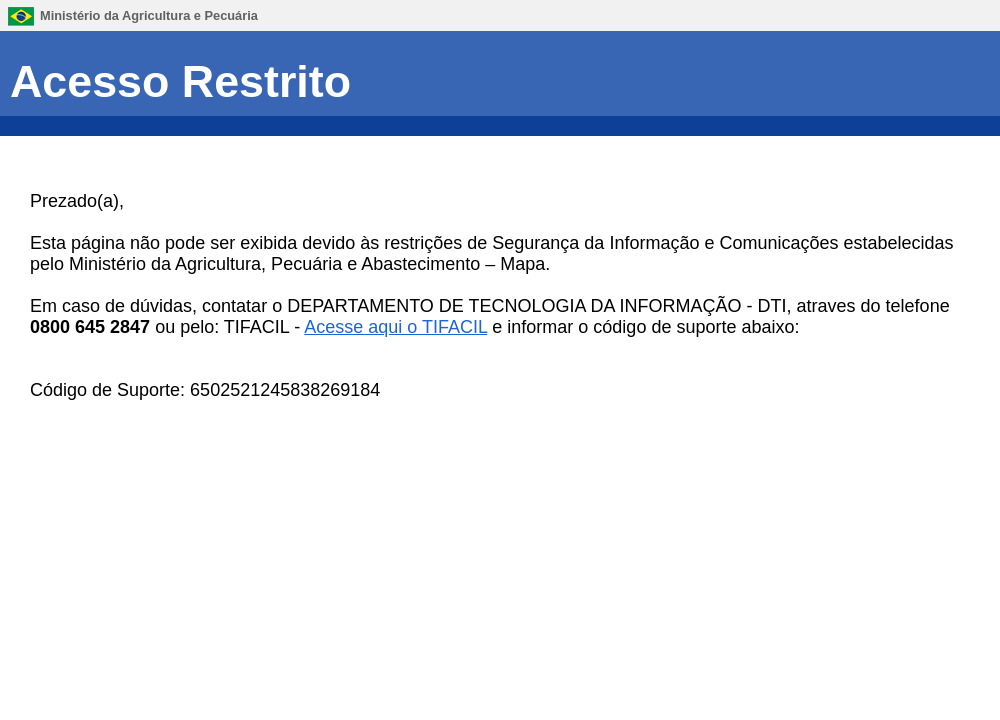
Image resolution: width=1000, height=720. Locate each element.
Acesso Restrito (180, 81)
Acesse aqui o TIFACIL (395, 327)
